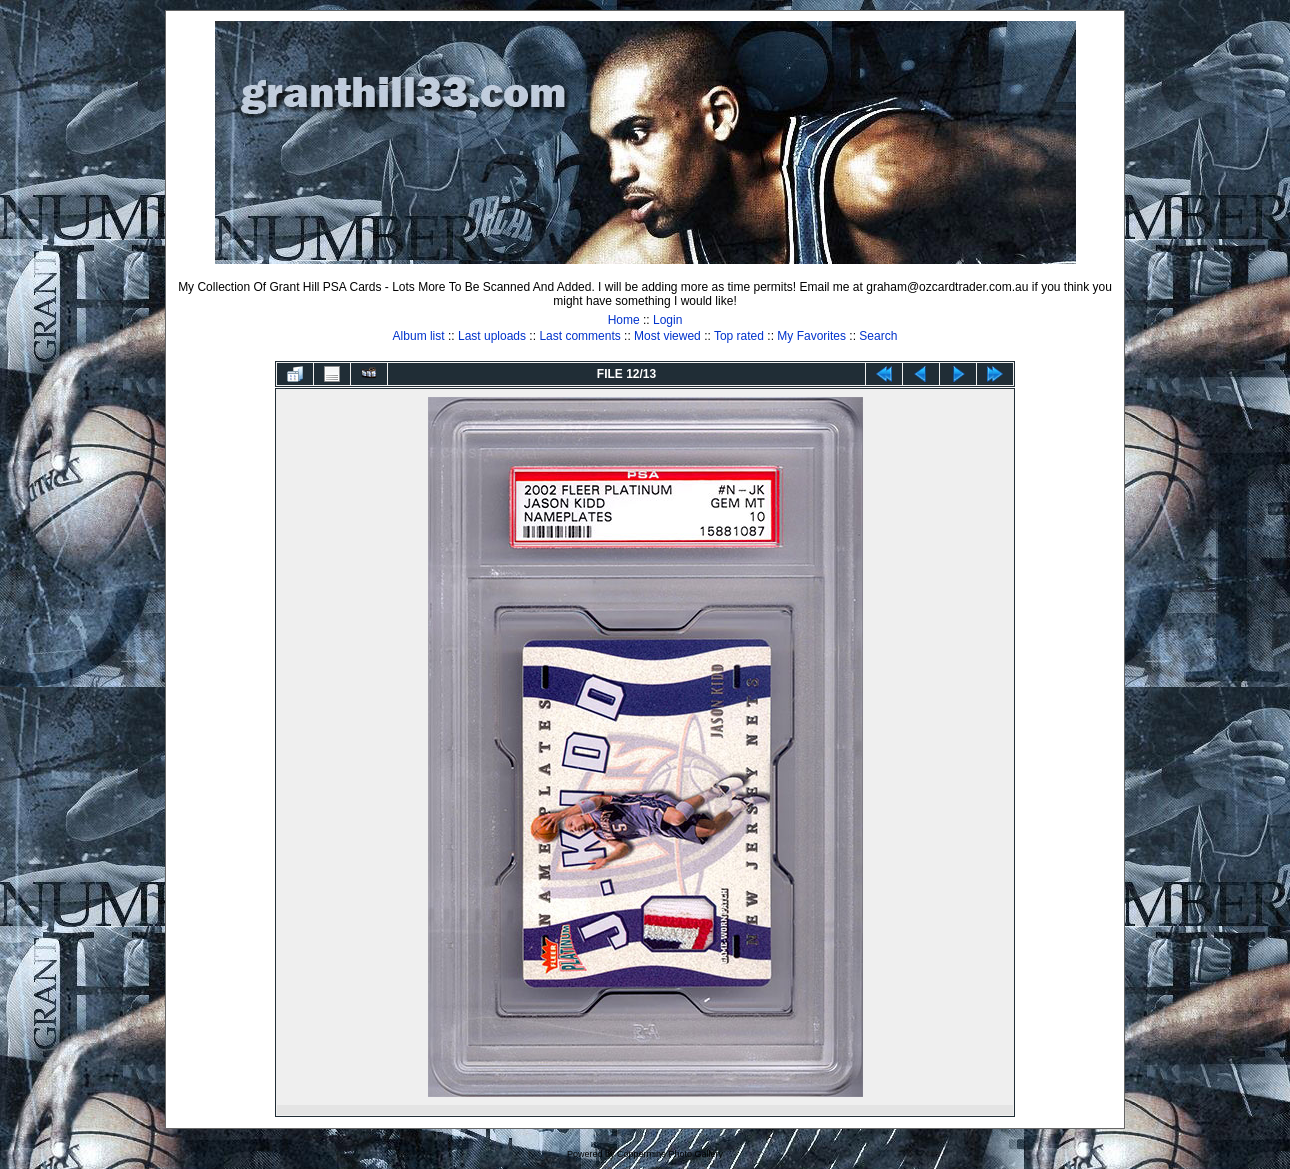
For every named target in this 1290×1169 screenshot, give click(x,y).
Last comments (579, 336)
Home (624, 320)
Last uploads (492, 336)
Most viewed (667, 336)
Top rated (739, 336)
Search (878, 336)
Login (667, 320)
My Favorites (811, 336)
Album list (419, 336)
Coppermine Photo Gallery (670, 1154)
